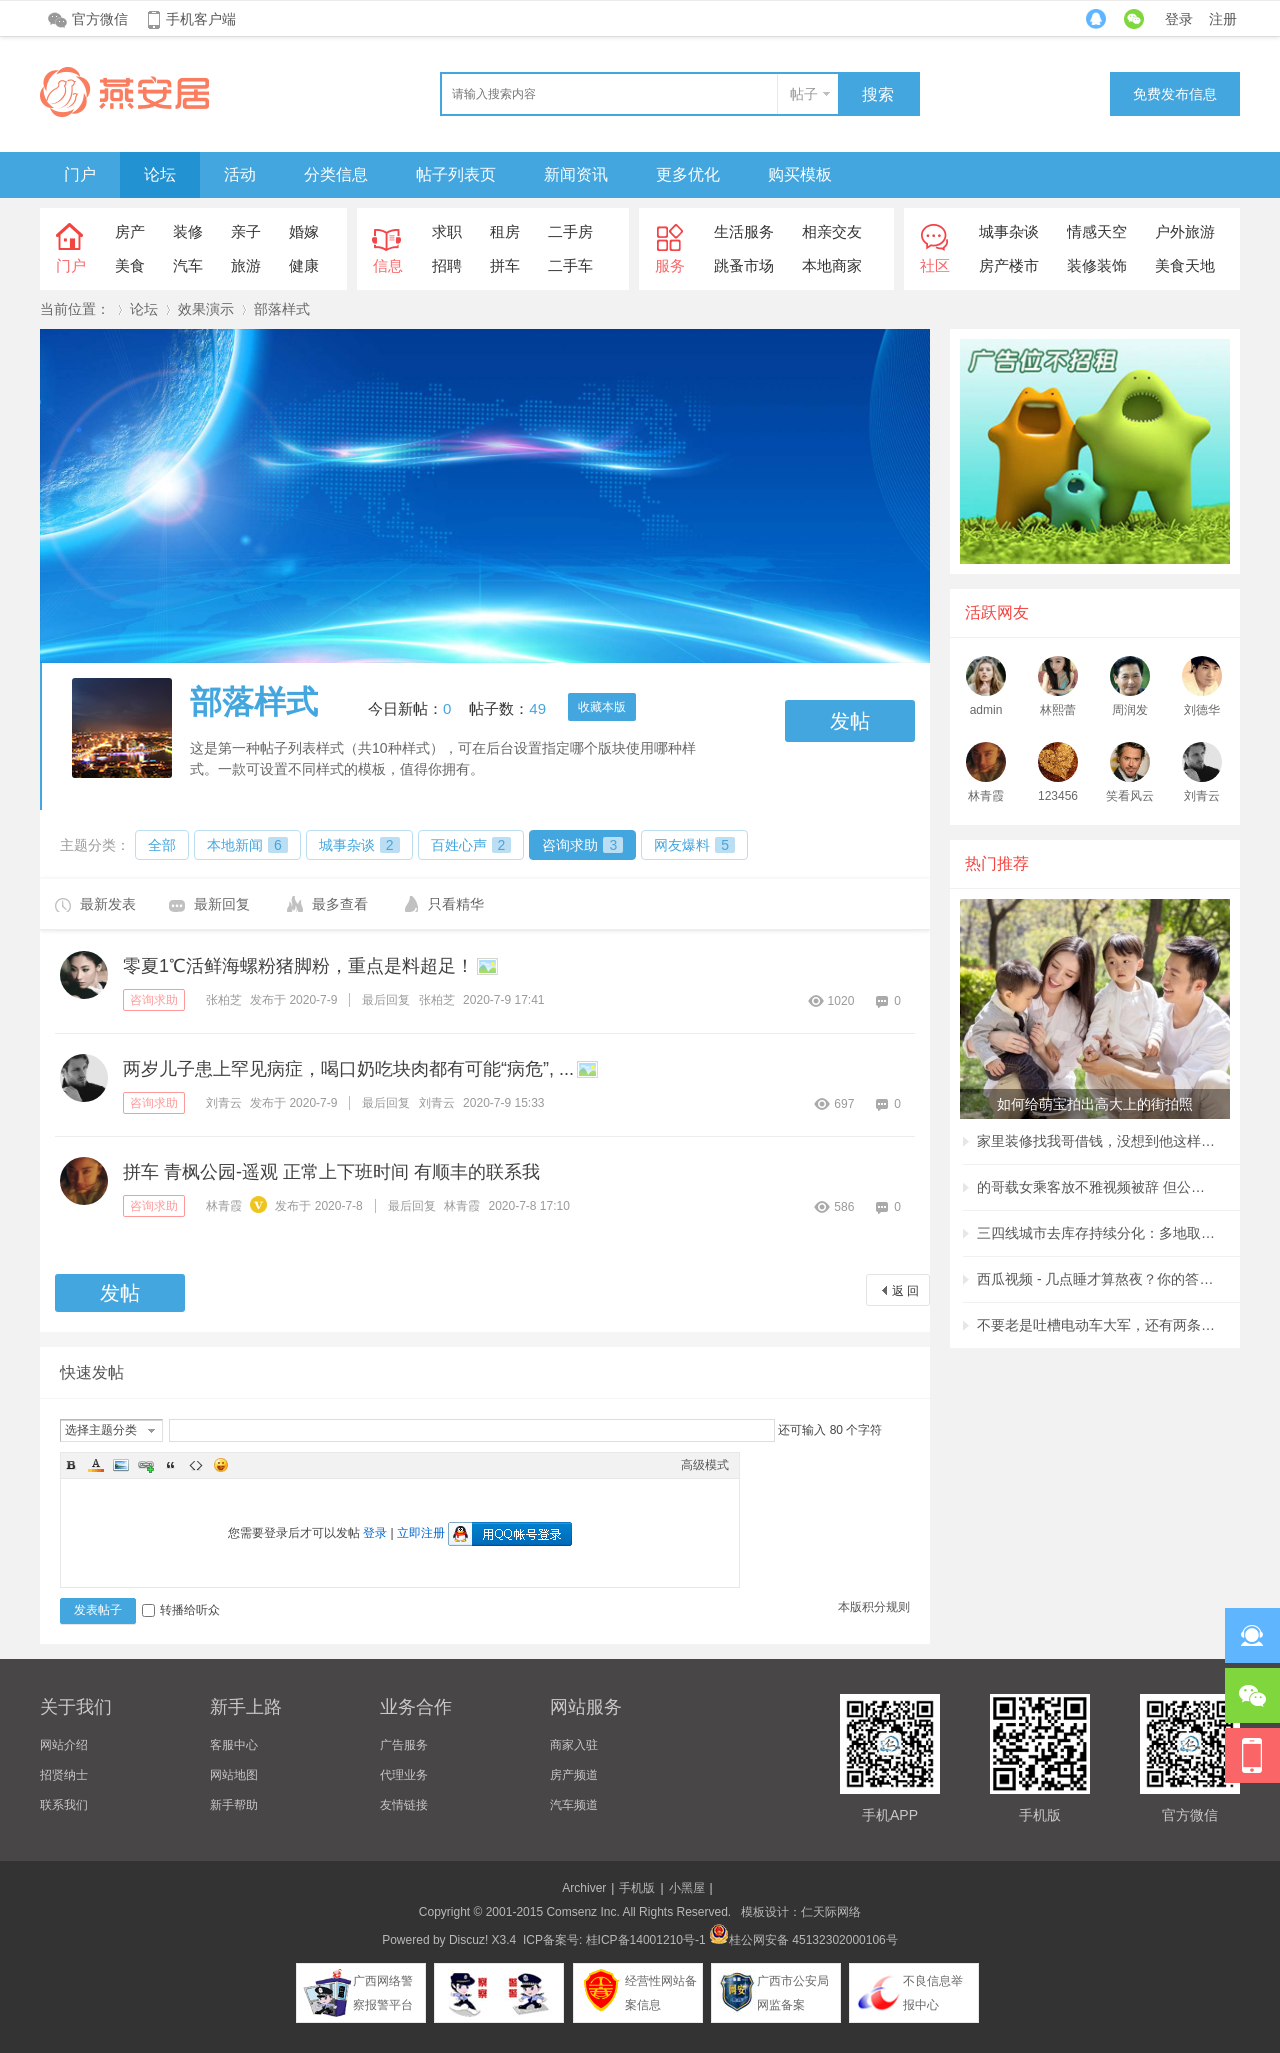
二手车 (570, 265)
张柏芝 (224, 1000)
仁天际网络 (831, 1912)
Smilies (221, 1465)
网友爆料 (694, 845)
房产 (130, 231)
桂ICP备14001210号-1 (646, 1940)
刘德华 (1202, 710)
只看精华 (456, 904)
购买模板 (800, 174)
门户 (80, 174)
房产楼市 (1009, 265)
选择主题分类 (101, 1430)
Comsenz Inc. (582, 1912)
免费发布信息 (1175, 94)
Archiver (584, 1888)
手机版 (637, 1888)
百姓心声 (471, 845)
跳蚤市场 (744, 265)
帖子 (804, 94)
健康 (304, 265)
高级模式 (705, 1465)
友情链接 (404, 1805)
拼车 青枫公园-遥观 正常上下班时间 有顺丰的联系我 (331, 1172)
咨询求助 (582, 845)
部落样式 (282, 309)
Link (146, 1465)
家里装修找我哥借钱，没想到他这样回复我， (1097, 1141)
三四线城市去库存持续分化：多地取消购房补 (1097, 1233)
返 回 (905, 1291)
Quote (171, 1465)
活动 (240, 174)
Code (196, 1465)
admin (986, 710)
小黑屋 (687, 1888)
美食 (130, 265)
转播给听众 (181, 1610)
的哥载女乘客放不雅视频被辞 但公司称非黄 (1097, 1187)
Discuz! (468, 1940)
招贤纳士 (64, 1775)
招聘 (447, 265)
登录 (1179, 19)
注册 (1223, 19)
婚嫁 (304, 231)
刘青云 (224, 1103)
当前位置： (75, 309)
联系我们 (64, 1805)
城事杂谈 (1009, 231)
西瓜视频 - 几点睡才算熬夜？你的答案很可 (1097, 1279)
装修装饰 (1097, 265)
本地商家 (832, 265)
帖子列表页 (456, 174)
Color (96, 1465)
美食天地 (1185, 265)
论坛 (160, 174)
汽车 (188, 265)
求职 (447, 231)
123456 (1058, 796)
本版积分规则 (874, 1607)
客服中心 (234, 1745)
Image (121, 1465)
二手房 (570, 231)
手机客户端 (201, 19)
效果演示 (206, 309)
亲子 (246, 231)
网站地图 (234, 1775)
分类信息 (336, 174)
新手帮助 (234, 1805)
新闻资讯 (576, 174)
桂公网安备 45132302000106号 (803, 1940)
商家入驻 (574, 1745)
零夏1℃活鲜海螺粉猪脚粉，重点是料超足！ (298, 966)
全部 (162, 845)
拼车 (505, 265)
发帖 (850, 721)
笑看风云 (1130, 796)
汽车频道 (574, 1805)
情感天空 (1097, 231)
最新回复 (222, 904)
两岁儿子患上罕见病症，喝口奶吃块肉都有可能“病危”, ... (348, 1069)
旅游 (246, 265)
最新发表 (108, 904)
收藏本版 (602, 707)
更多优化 (688, 174)
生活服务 (744, 231)
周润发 (1130, 710)
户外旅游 (1185, 231)
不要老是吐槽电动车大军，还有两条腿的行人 (1097, 1325)
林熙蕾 (1058, 710)
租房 (505, 231)
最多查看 (340, 904)
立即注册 (421, 1533)
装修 (188, 231)
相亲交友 (832, 231)
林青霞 (224, 1206)
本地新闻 (247, 845)
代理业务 (404, 1775)
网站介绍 (64, 1745)
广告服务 (404, 1745)
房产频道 (574, 1775)
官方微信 (100, 19)
